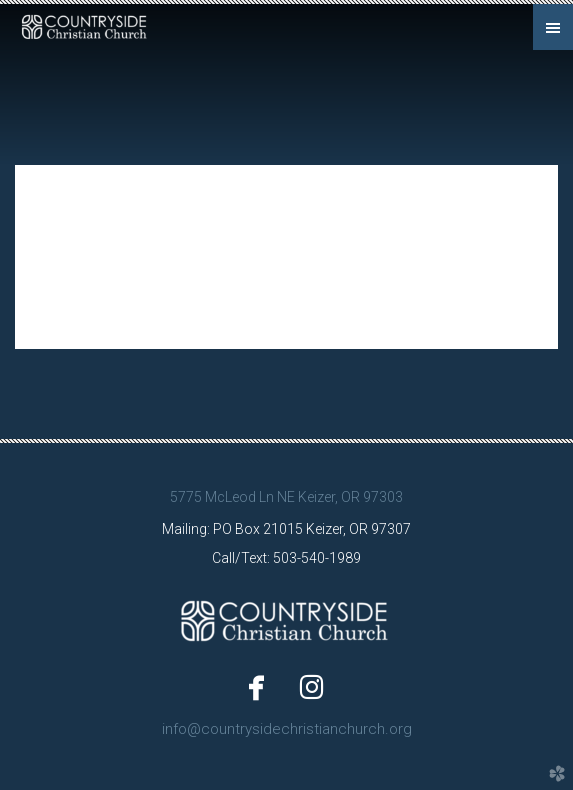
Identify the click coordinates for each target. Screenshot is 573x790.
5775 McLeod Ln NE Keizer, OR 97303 (286, 497)
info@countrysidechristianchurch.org (287, 729)
